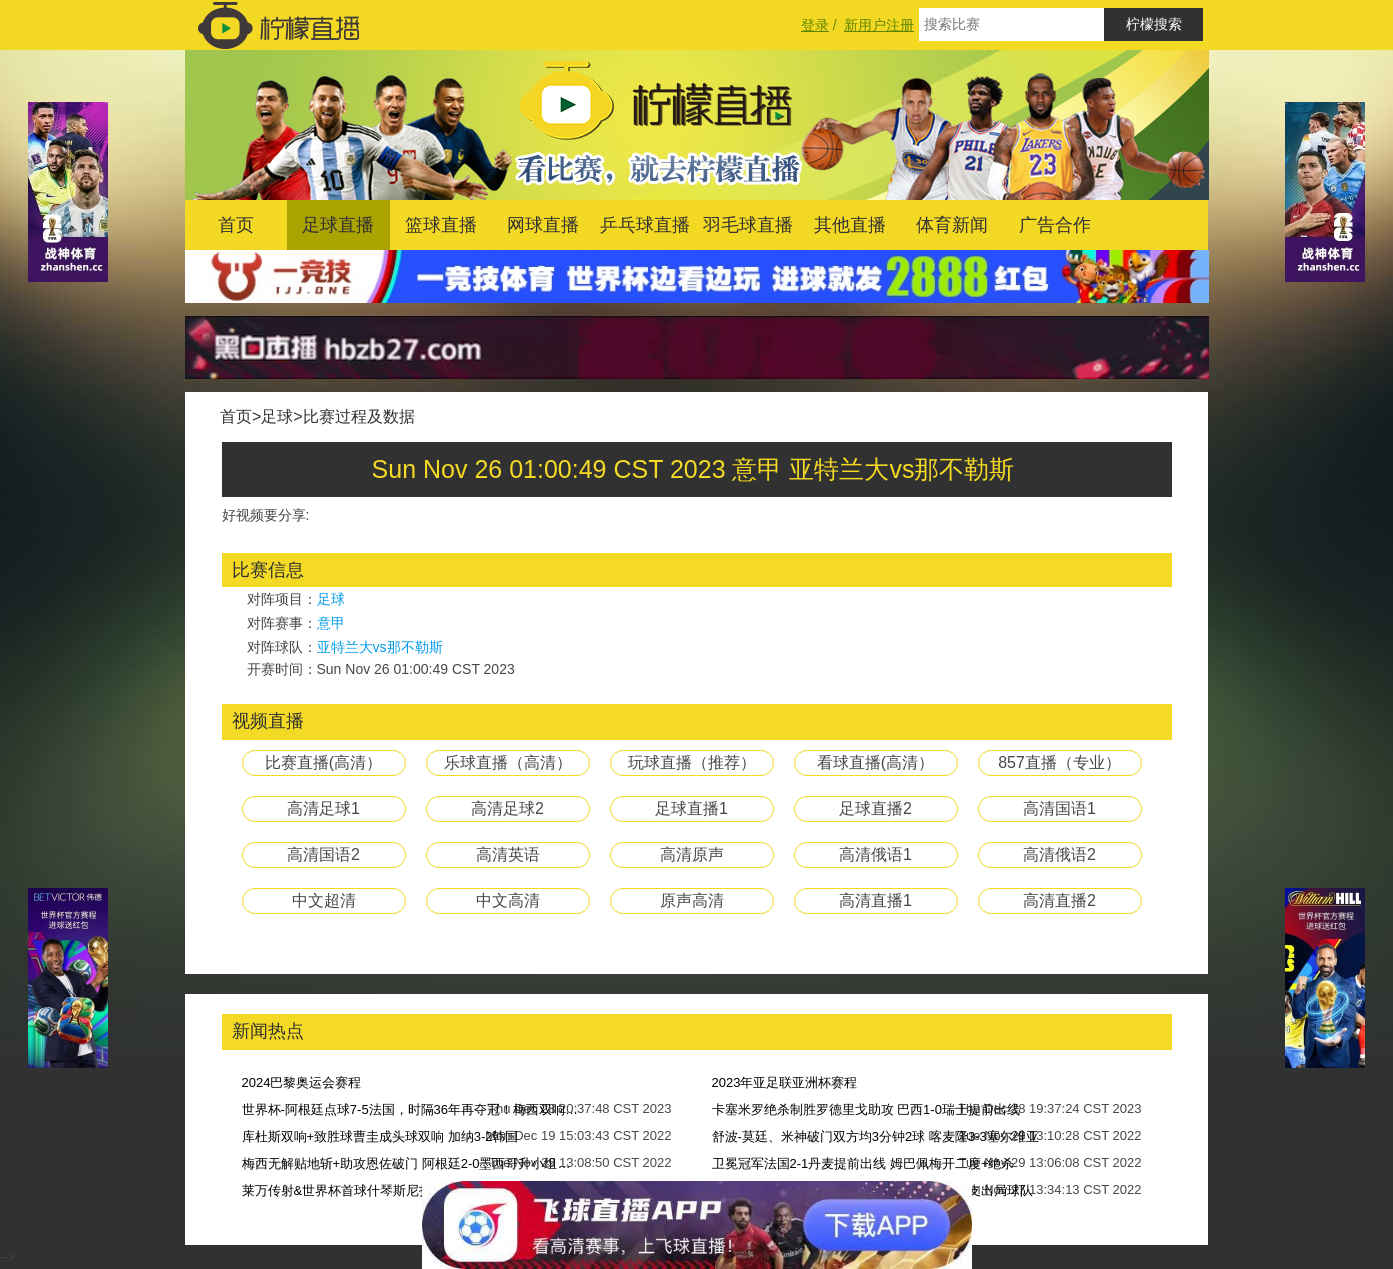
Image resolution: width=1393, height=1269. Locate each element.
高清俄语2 (1059, 854)
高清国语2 (323, 854)
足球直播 (338, 225)
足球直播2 (875, 808)
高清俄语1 (875, 854)
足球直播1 (691, 808)
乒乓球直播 (645, 225)
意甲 (331, 623)
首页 (236, 225)
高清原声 (692, 854)
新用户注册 (879, 25)
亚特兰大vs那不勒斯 (380, 647)
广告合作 (1055, 225)
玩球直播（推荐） (692, 762)
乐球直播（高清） (508, 762)
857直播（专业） (1059, 762)
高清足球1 (323, 808)
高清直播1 (875, 900)
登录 (815, 25)
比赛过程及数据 (359, 416)
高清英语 (508, 854)
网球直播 (543, 225)
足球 (277, 416)
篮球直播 (441, 225)
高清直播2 (1059, 900)
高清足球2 (507, 808)
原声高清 (692, 900)
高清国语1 (1059, 808)
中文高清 (508, 900)
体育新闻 (952, 225)
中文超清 (324, 900)
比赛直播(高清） (323, 762)
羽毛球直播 (748, 225)
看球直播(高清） (875, 762)
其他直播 (850, 225)
